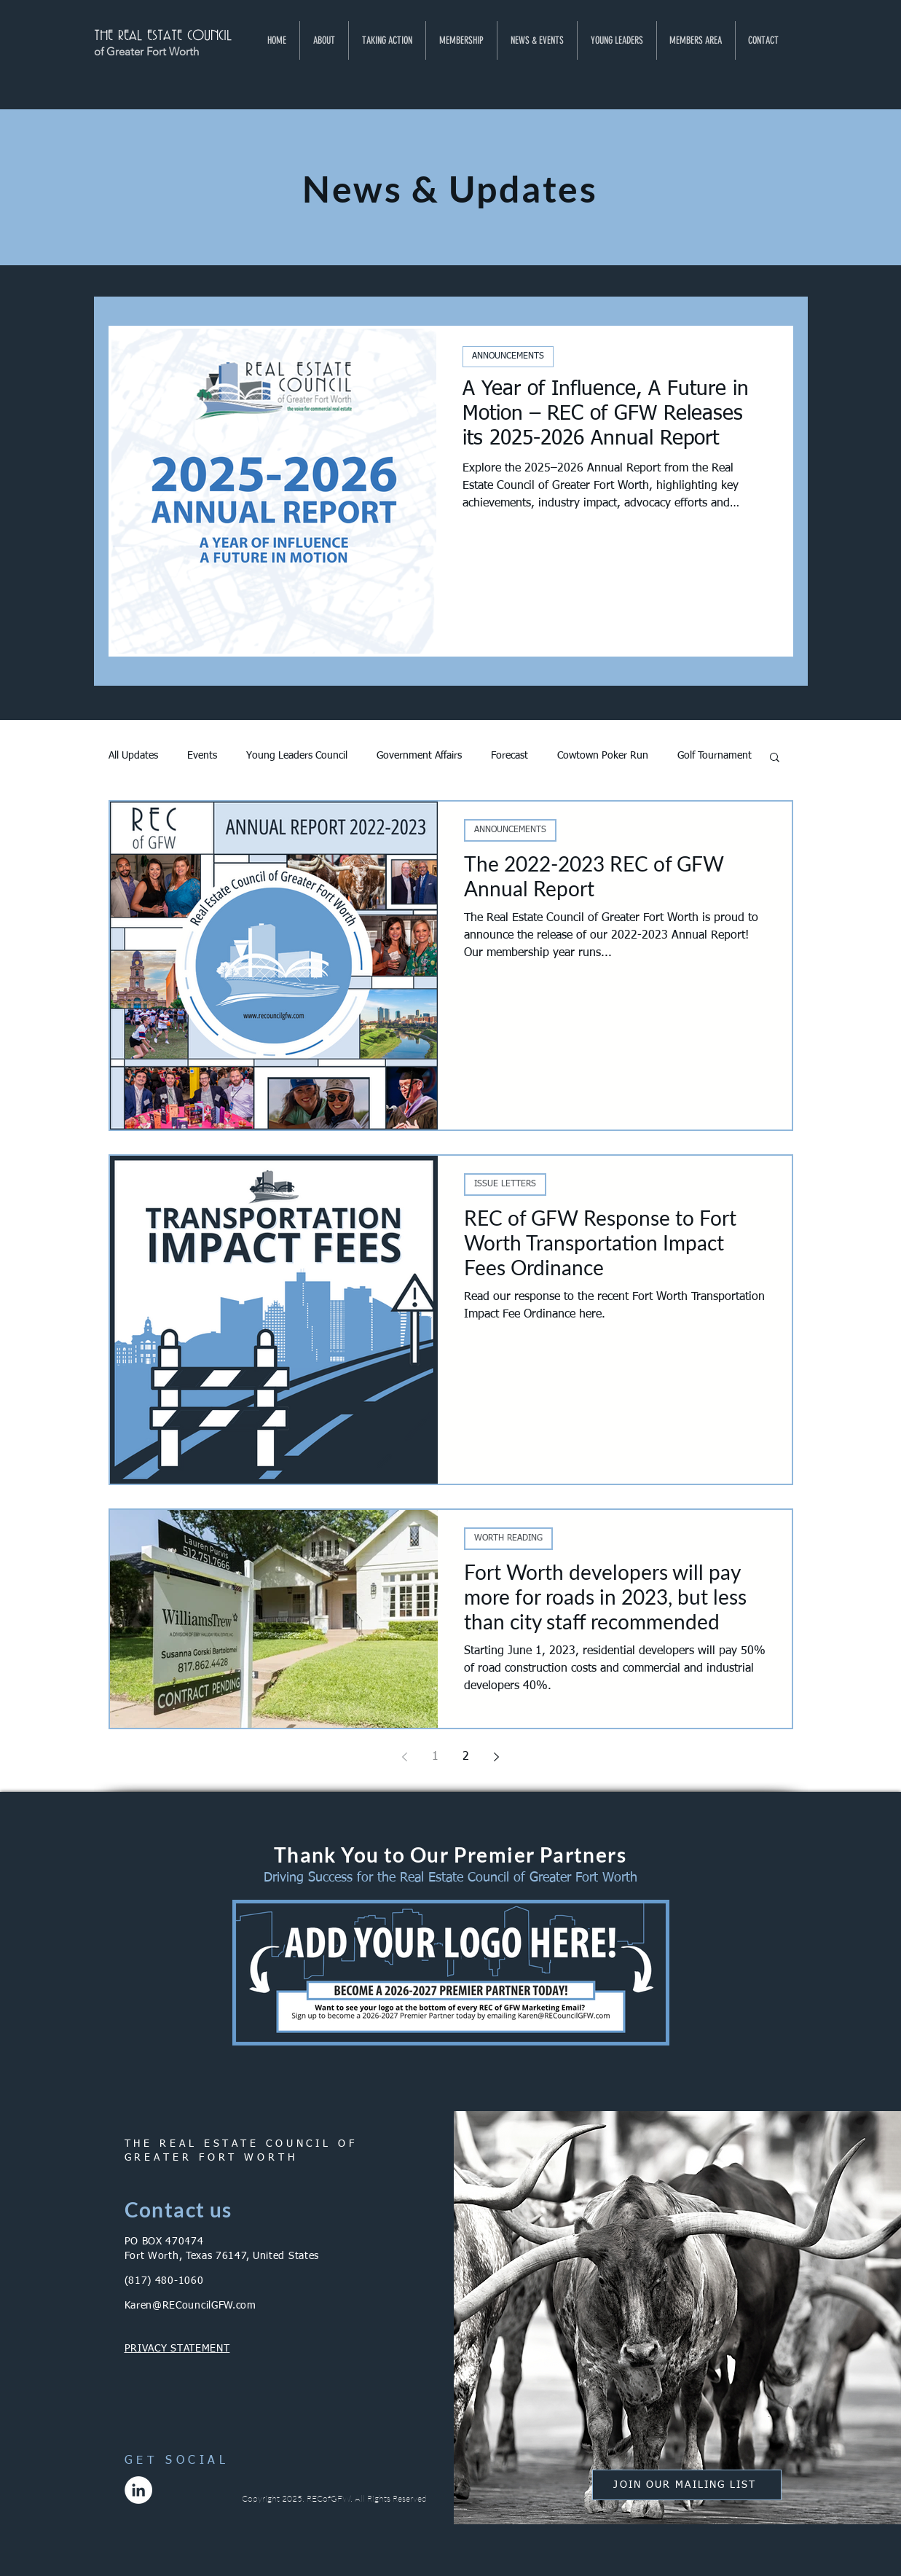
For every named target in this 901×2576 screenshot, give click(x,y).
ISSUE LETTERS (505, 1184)
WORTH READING (508, 1538)
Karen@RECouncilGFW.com (190, 2306)
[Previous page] (405, 1757)
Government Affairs (419, 756)
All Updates (133, 756)
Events (202, 756)
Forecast (509, 756)
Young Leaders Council (296, 756)
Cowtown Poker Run (602, 756)
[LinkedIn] (138, 2490)
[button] (323, 40)
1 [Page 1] (435, 1757)
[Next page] (497, 1757)
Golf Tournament (714, 756)
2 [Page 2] (466, 1757)
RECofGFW (328, 2498)
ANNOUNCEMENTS (508, 356)
